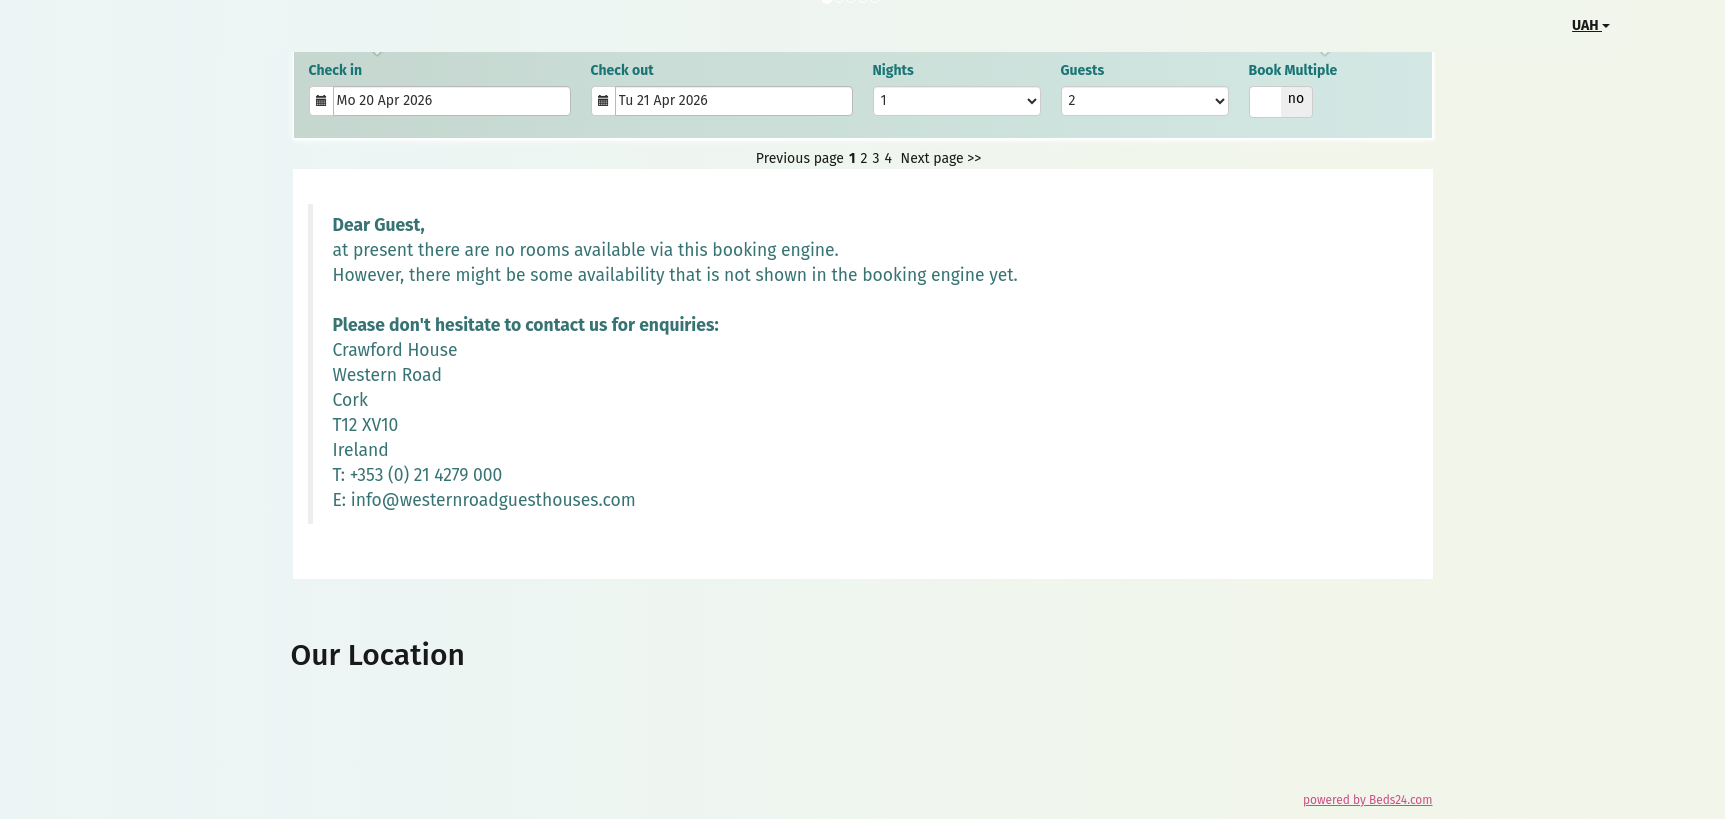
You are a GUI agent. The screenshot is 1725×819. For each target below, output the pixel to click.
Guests (1083, 70)
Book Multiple (1293, 70)
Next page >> (941, 158)
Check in (336, 70)
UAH (1591, 25)
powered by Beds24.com (1367, 800)
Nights (893, 70)
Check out (622, 70)
